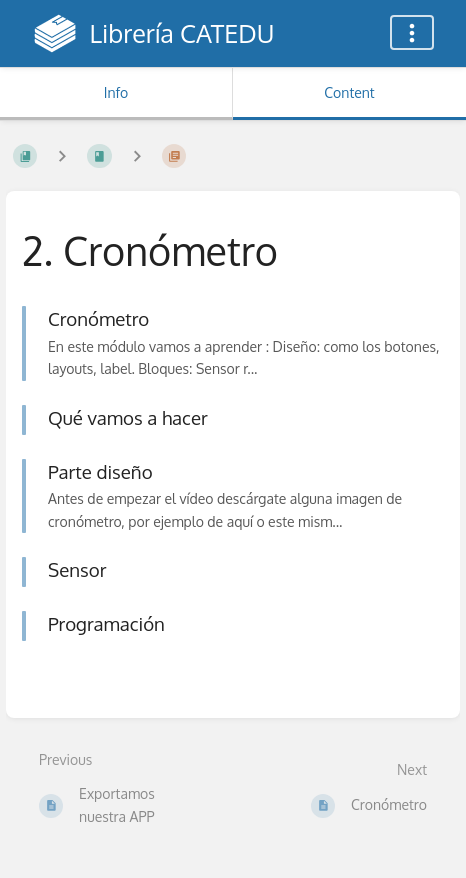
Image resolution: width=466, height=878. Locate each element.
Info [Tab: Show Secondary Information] (116, 92)
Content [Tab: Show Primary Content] (349, 92)
